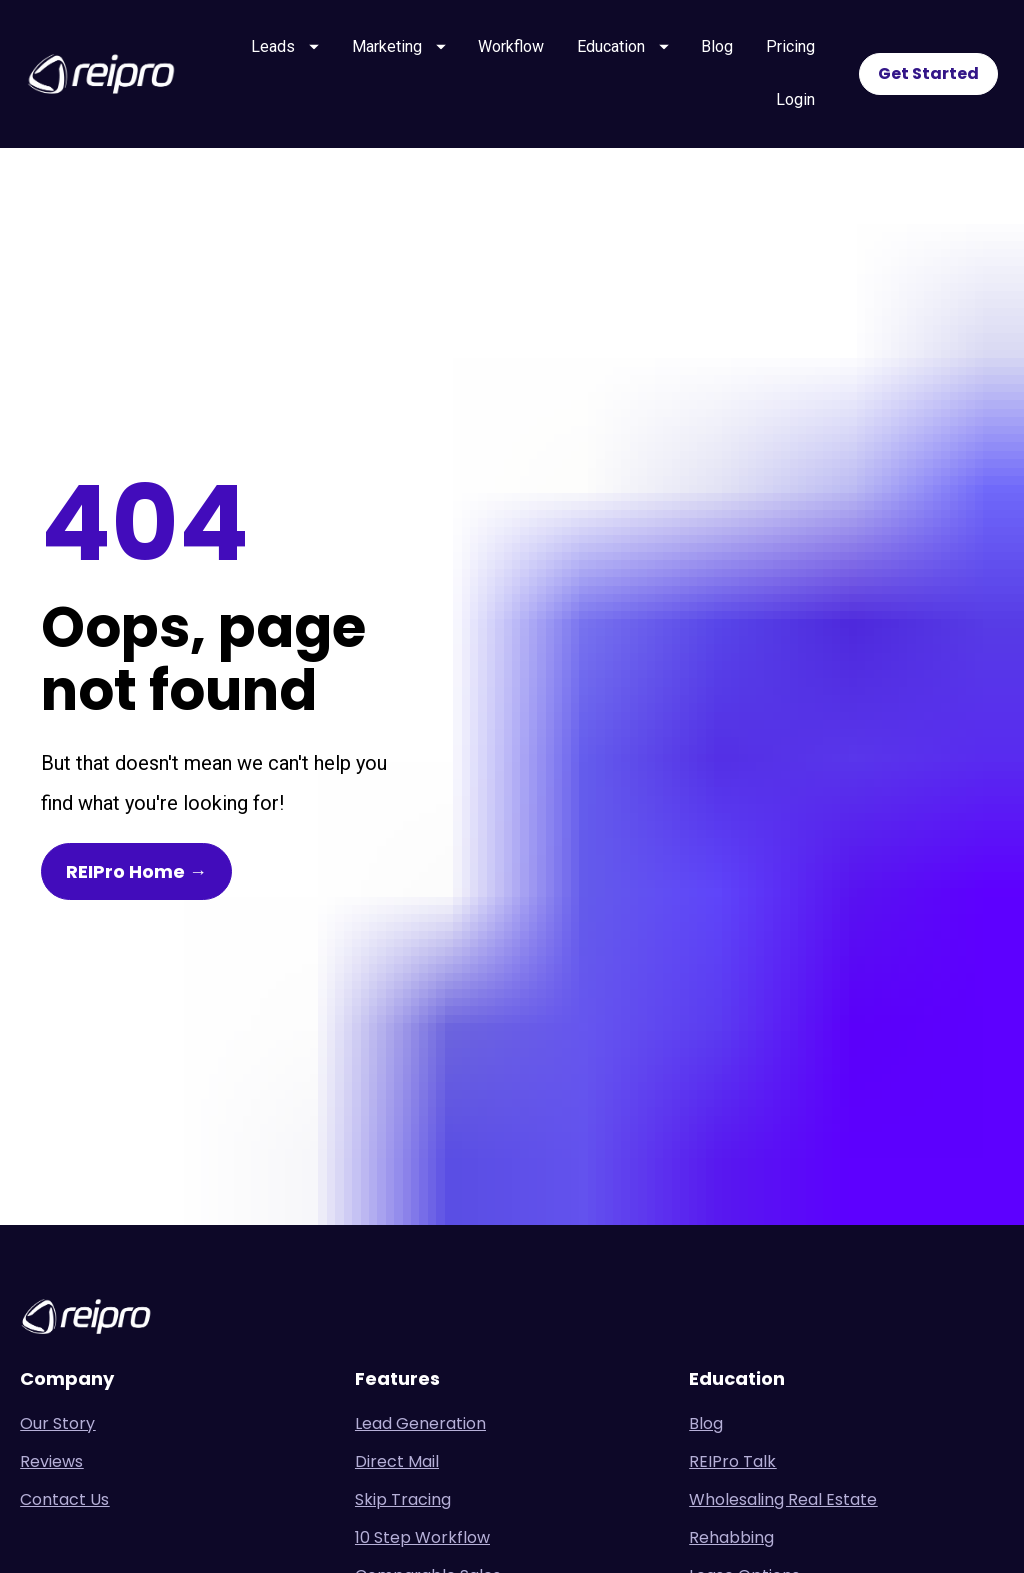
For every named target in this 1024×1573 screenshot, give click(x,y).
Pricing (790, 46)
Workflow (511, 46)
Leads (285, 46)
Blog (717, 46)
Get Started (928, 73)
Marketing (399, 46)
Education (623, 46)
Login (795, 99)
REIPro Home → (136, 780)
